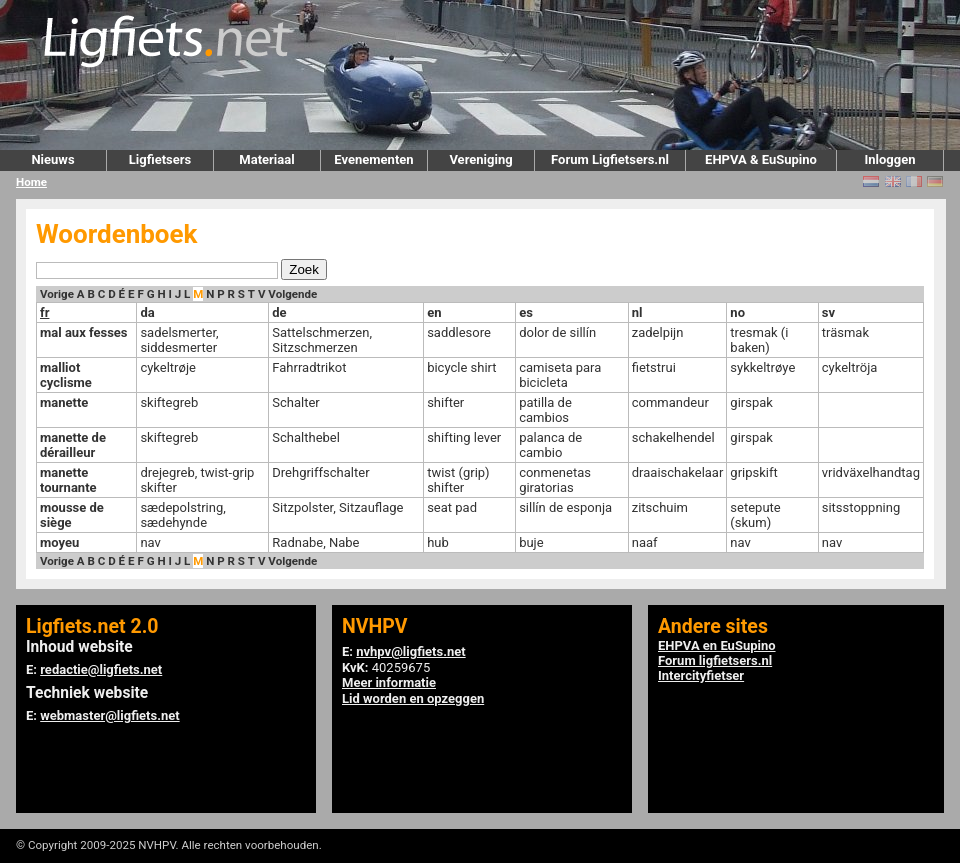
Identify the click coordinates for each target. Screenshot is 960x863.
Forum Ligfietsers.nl (610, 159)
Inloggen (889, 159)
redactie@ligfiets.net (101, 669)
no (737, 312)
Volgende (292, 294)
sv (828, 312)
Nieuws (52, 159)
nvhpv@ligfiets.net (410, 651)
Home (31, 182)
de (279, 312)
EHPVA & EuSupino (761, 159)
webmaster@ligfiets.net (109, 715)
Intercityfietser (701, 675)
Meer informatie (389, 682)
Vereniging (480, 159)
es (526, 312)
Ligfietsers (160, 159)
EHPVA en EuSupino (717, 645)
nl (637, 312)
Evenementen (373, 159)
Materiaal (266, 159)
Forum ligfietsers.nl (715, 660)
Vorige (57, 294)
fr (44, 312)
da (147, 312)
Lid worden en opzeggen (413, 698)
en (434, 312)
